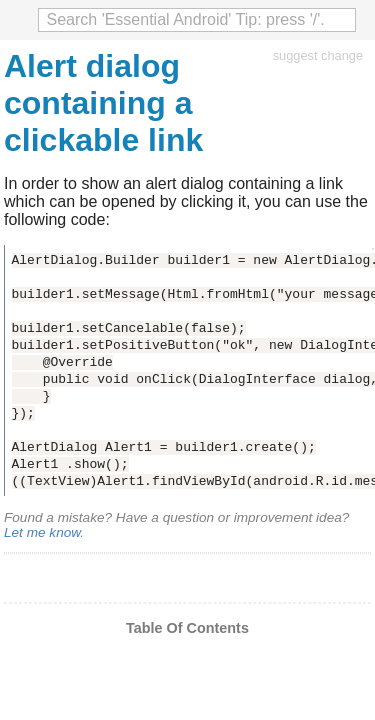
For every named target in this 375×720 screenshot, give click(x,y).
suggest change (318, 55)
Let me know (42, 532)
